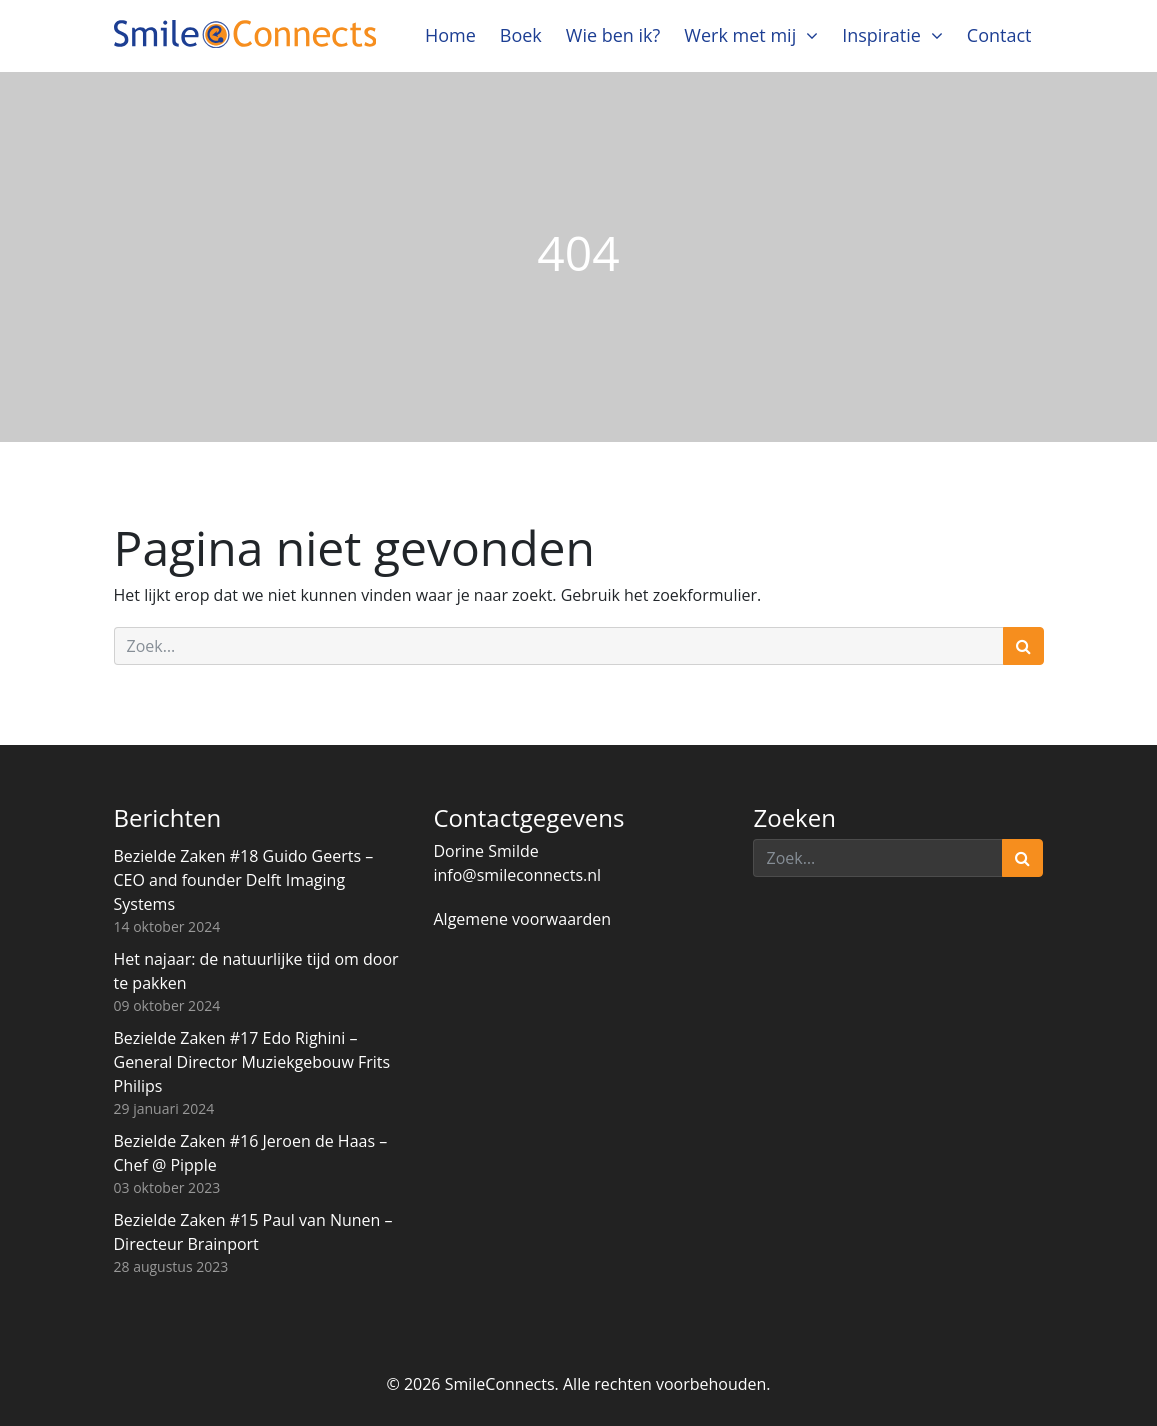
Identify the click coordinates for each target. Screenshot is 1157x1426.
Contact (999, 35)
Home (450, 35)
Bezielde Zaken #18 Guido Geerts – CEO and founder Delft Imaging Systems (244, 880)
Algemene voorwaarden (522, 919)
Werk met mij (740, 35)
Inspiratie (881, 35)
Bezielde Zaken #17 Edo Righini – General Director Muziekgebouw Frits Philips (252, 1062)
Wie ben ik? (613, 35)
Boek (521, 35)
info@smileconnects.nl (517, 875)
